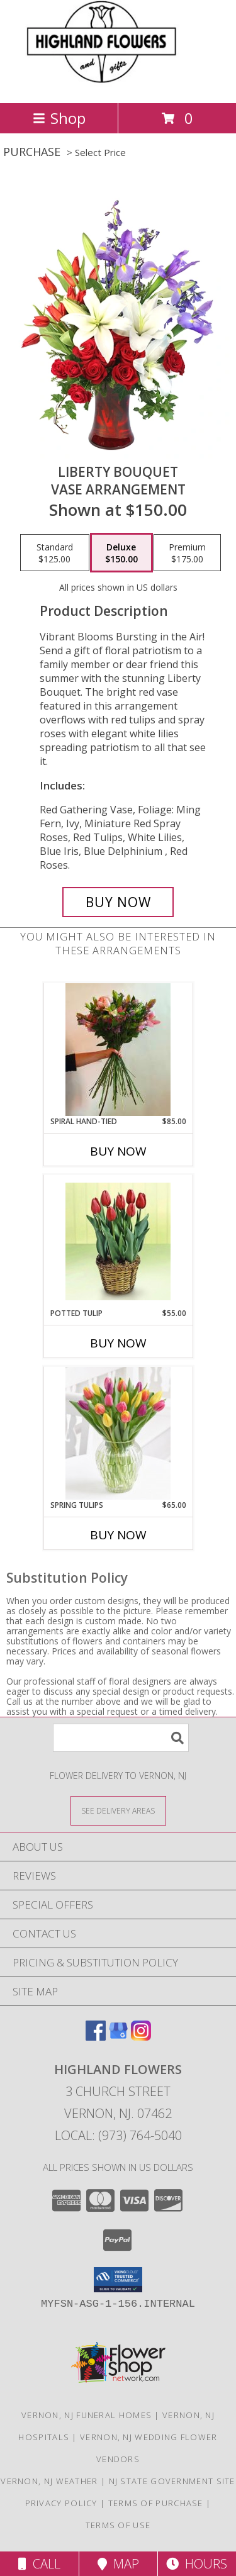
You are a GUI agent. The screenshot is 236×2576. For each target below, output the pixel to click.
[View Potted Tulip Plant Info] (118, 1241)
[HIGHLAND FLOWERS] (117, 85)
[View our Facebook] (96, 2036)
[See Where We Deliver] (118, 1810)
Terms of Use (118, 2525)
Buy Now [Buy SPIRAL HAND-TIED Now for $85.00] (118, 1151)
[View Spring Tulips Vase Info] (118, 1433)
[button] (118, 2279)
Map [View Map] (118, 2563)
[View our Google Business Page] (118, 2036)
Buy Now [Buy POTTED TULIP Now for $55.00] (118, 1343)
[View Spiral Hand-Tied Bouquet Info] (118, 1049)
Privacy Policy (61, 2503)
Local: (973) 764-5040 (118, 2135)
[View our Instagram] (141, 2036)
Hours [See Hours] (196, 2563)
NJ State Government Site (172, 2481)
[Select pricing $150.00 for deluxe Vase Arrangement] (121, 553)
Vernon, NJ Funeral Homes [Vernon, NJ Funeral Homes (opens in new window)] (86, 2415)
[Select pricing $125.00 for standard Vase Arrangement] (55, 553)
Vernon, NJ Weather (49, 2481)
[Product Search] (121, 1738)
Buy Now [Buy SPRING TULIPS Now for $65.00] (118, 1535)
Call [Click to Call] (39, 2563)
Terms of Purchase (155, 2503)
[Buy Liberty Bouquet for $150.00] (118, 902)
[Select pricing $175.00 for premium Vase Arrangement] (187, 553)
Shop (59, 118)
